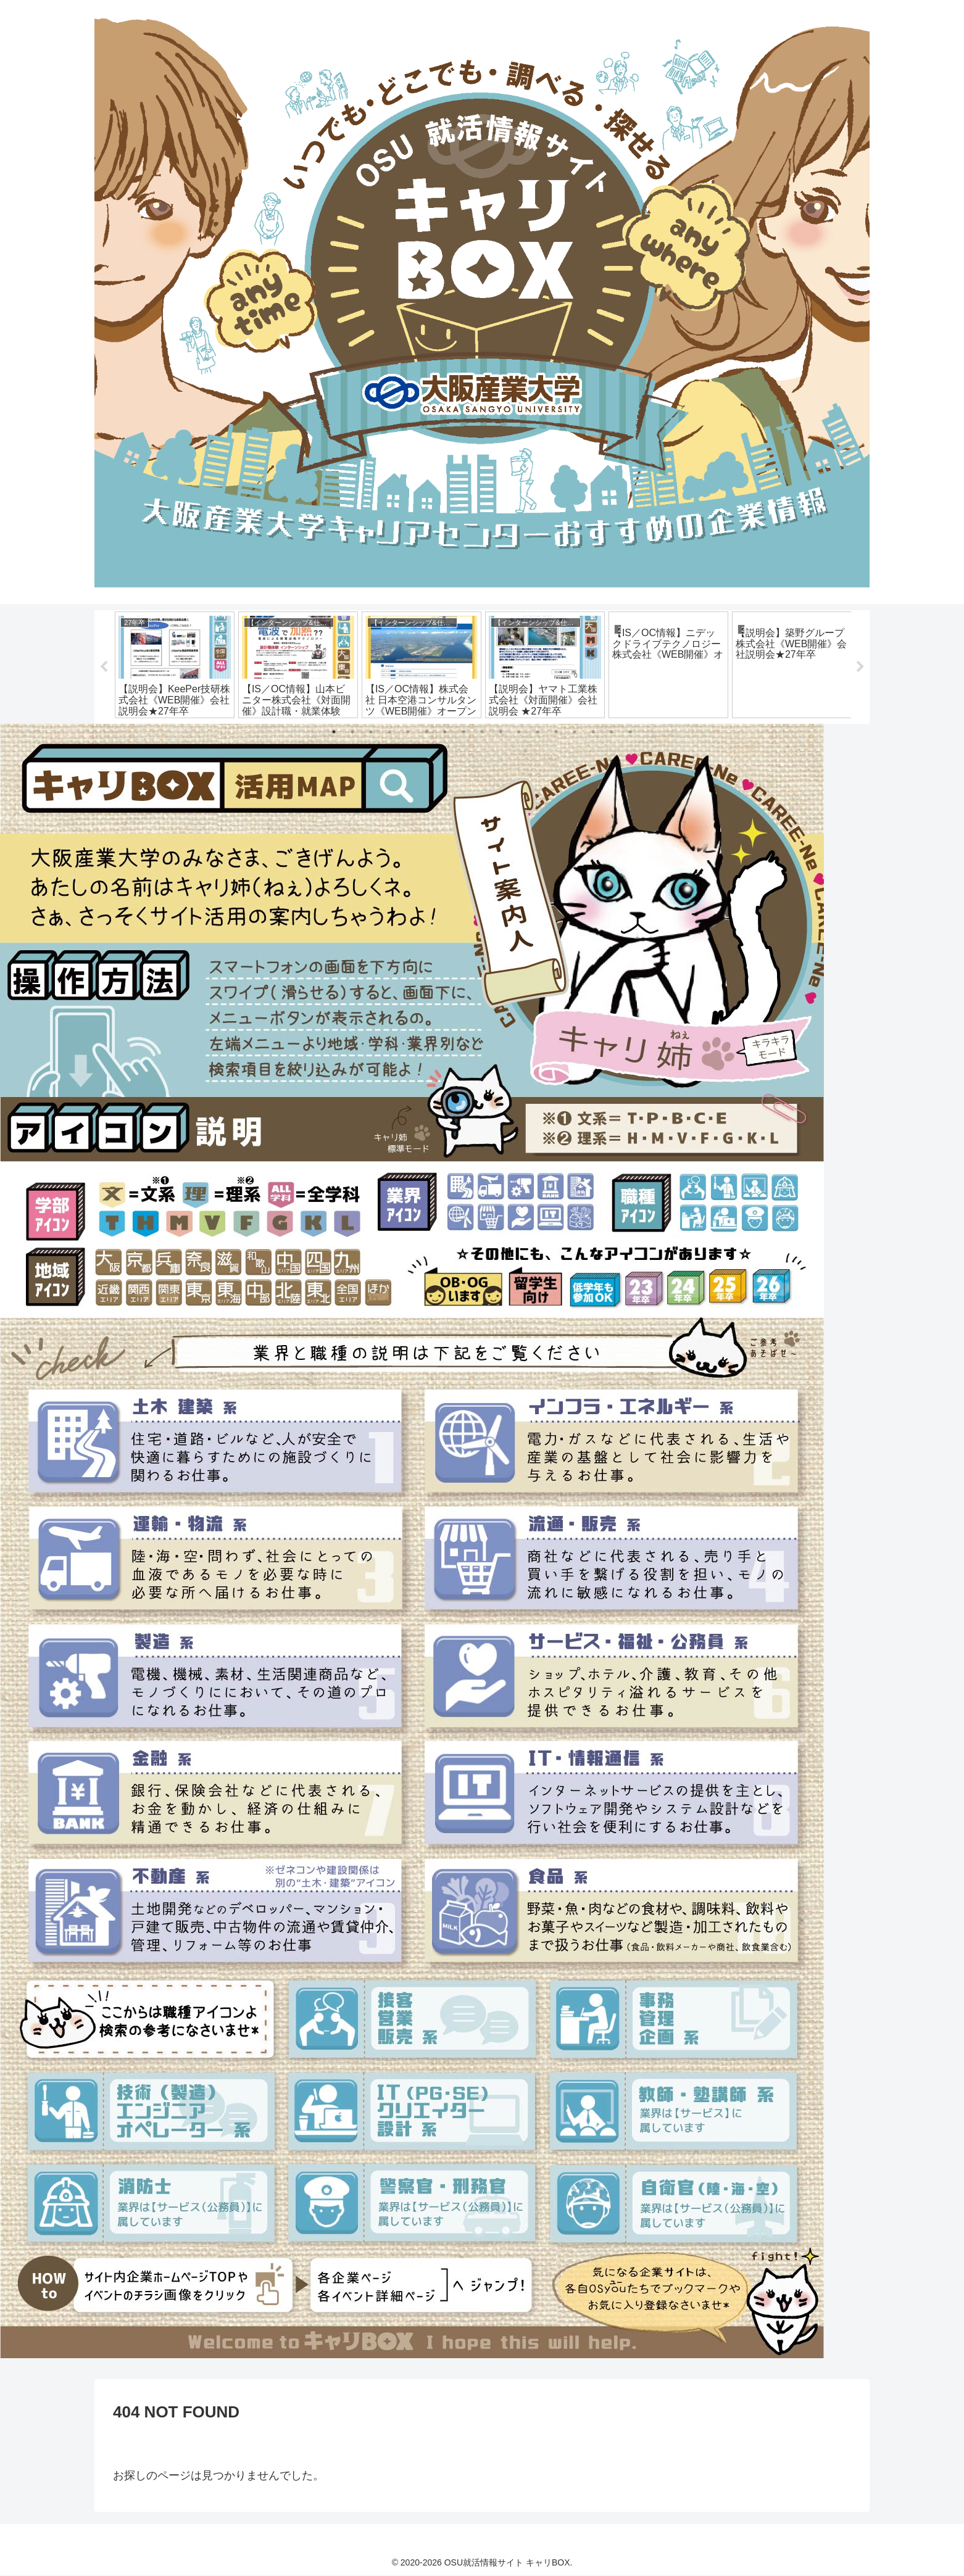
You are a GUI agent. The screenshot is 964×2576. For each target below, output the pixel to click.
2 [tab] (352, 732)
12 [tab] (537, 732)
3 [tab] (371, 732)
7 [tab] (445, 732)
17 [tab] (630, 732)
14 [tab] (574, 732)
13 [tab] (556, 732)
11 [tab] (519, 732)
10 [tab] (500, 732)
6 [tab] (426, 732)
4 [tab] (389, 732)
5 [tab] (408, 732)
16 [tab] (611, 732)
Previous (104, 667)
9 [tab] (482, 732)
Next (860, 667)
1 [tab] (334, 732)
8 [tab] (463, 732)
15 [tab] (593, 732)
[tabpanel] (175, 665)
